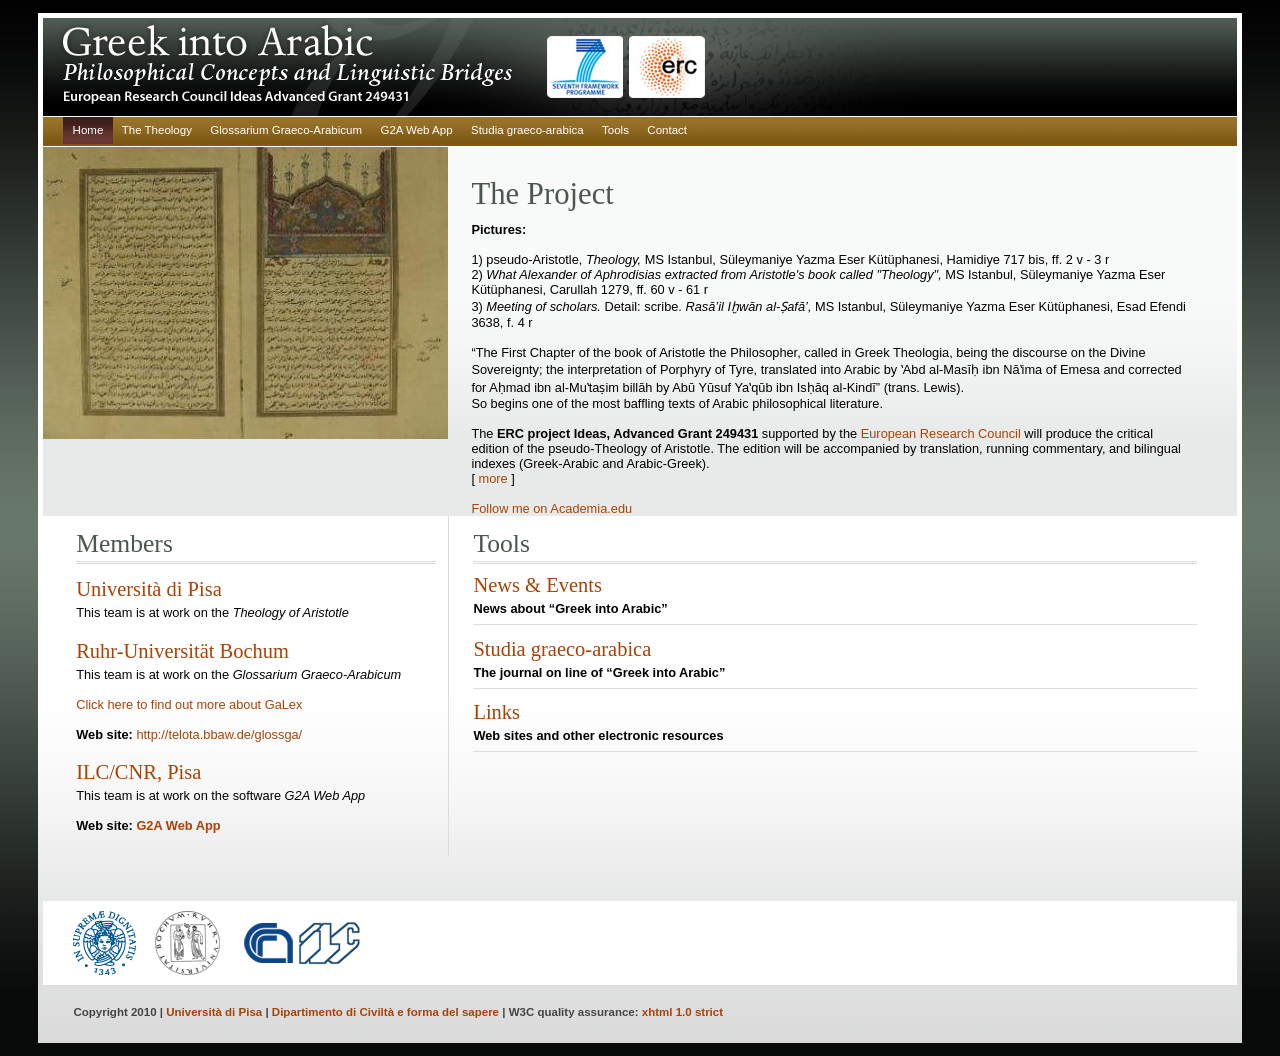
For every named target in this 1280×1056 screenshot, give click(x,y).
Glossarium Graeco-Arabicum (286, 130)
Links (496, 712)
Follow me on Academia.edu (551, 508)
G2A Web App (416, 130)
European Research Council (943, 433)
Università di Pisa (149, 589)
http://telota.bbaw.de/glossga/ (219, 734)
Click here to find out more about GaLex (189, 704)
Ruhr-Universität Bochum (182, 651)
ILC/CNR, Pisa (138, 772)
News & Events (537, 585)
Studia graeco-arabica (527, 130)
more (495, 478)
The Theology (157, 130)
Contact (667, 130)
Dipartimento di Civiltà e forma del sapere (385, 1012)
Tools (615, 130)
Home (88, 130)
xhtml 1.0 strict (682, 1012)
